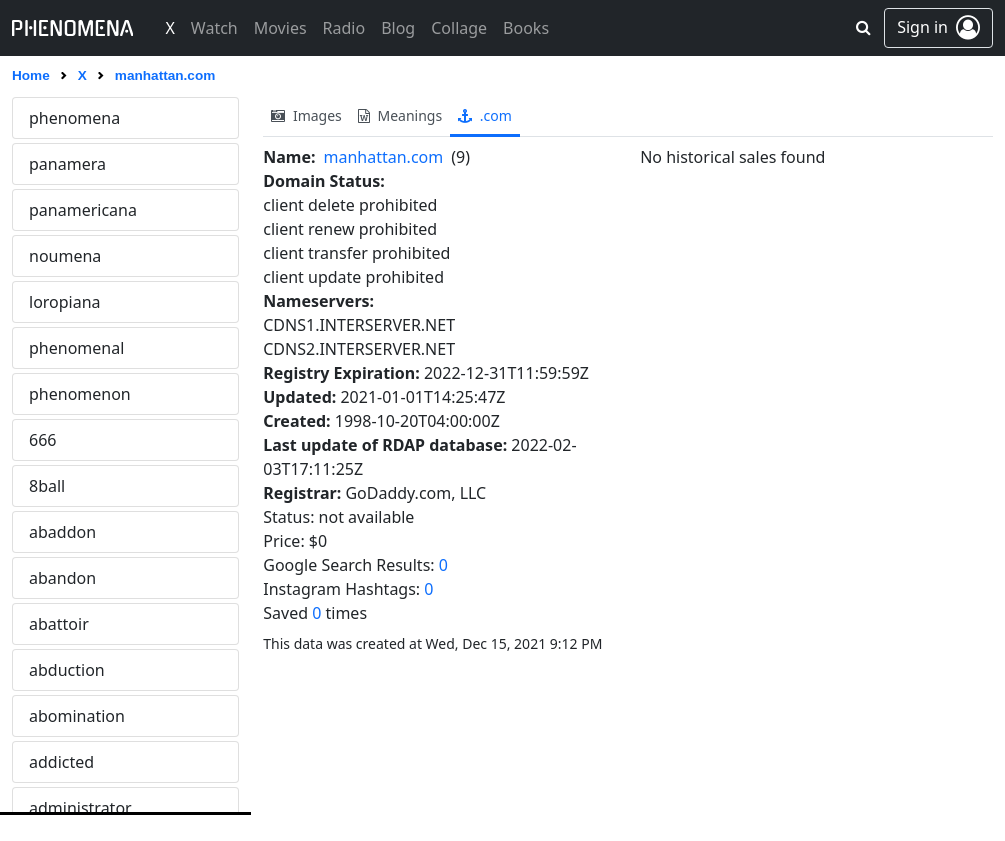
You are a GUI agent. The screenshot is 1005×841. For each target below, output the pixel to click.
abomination (77, 716)
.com (485, 115)
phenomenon (80, 394)
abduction (67, 670)
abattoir (59, 624)
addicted (61, 762)
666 (42, 440)
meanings (400, 115)
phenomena (74, 118)
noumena (65, 256)
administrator (80, 808)
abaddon (62, 532)
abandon (62, 578)
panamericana (83, 210)
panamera (67, 164)
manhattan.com (384, 157)
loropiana (65, 302)
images (306, 115)
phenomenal (76, 348)
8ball (47, 486)
